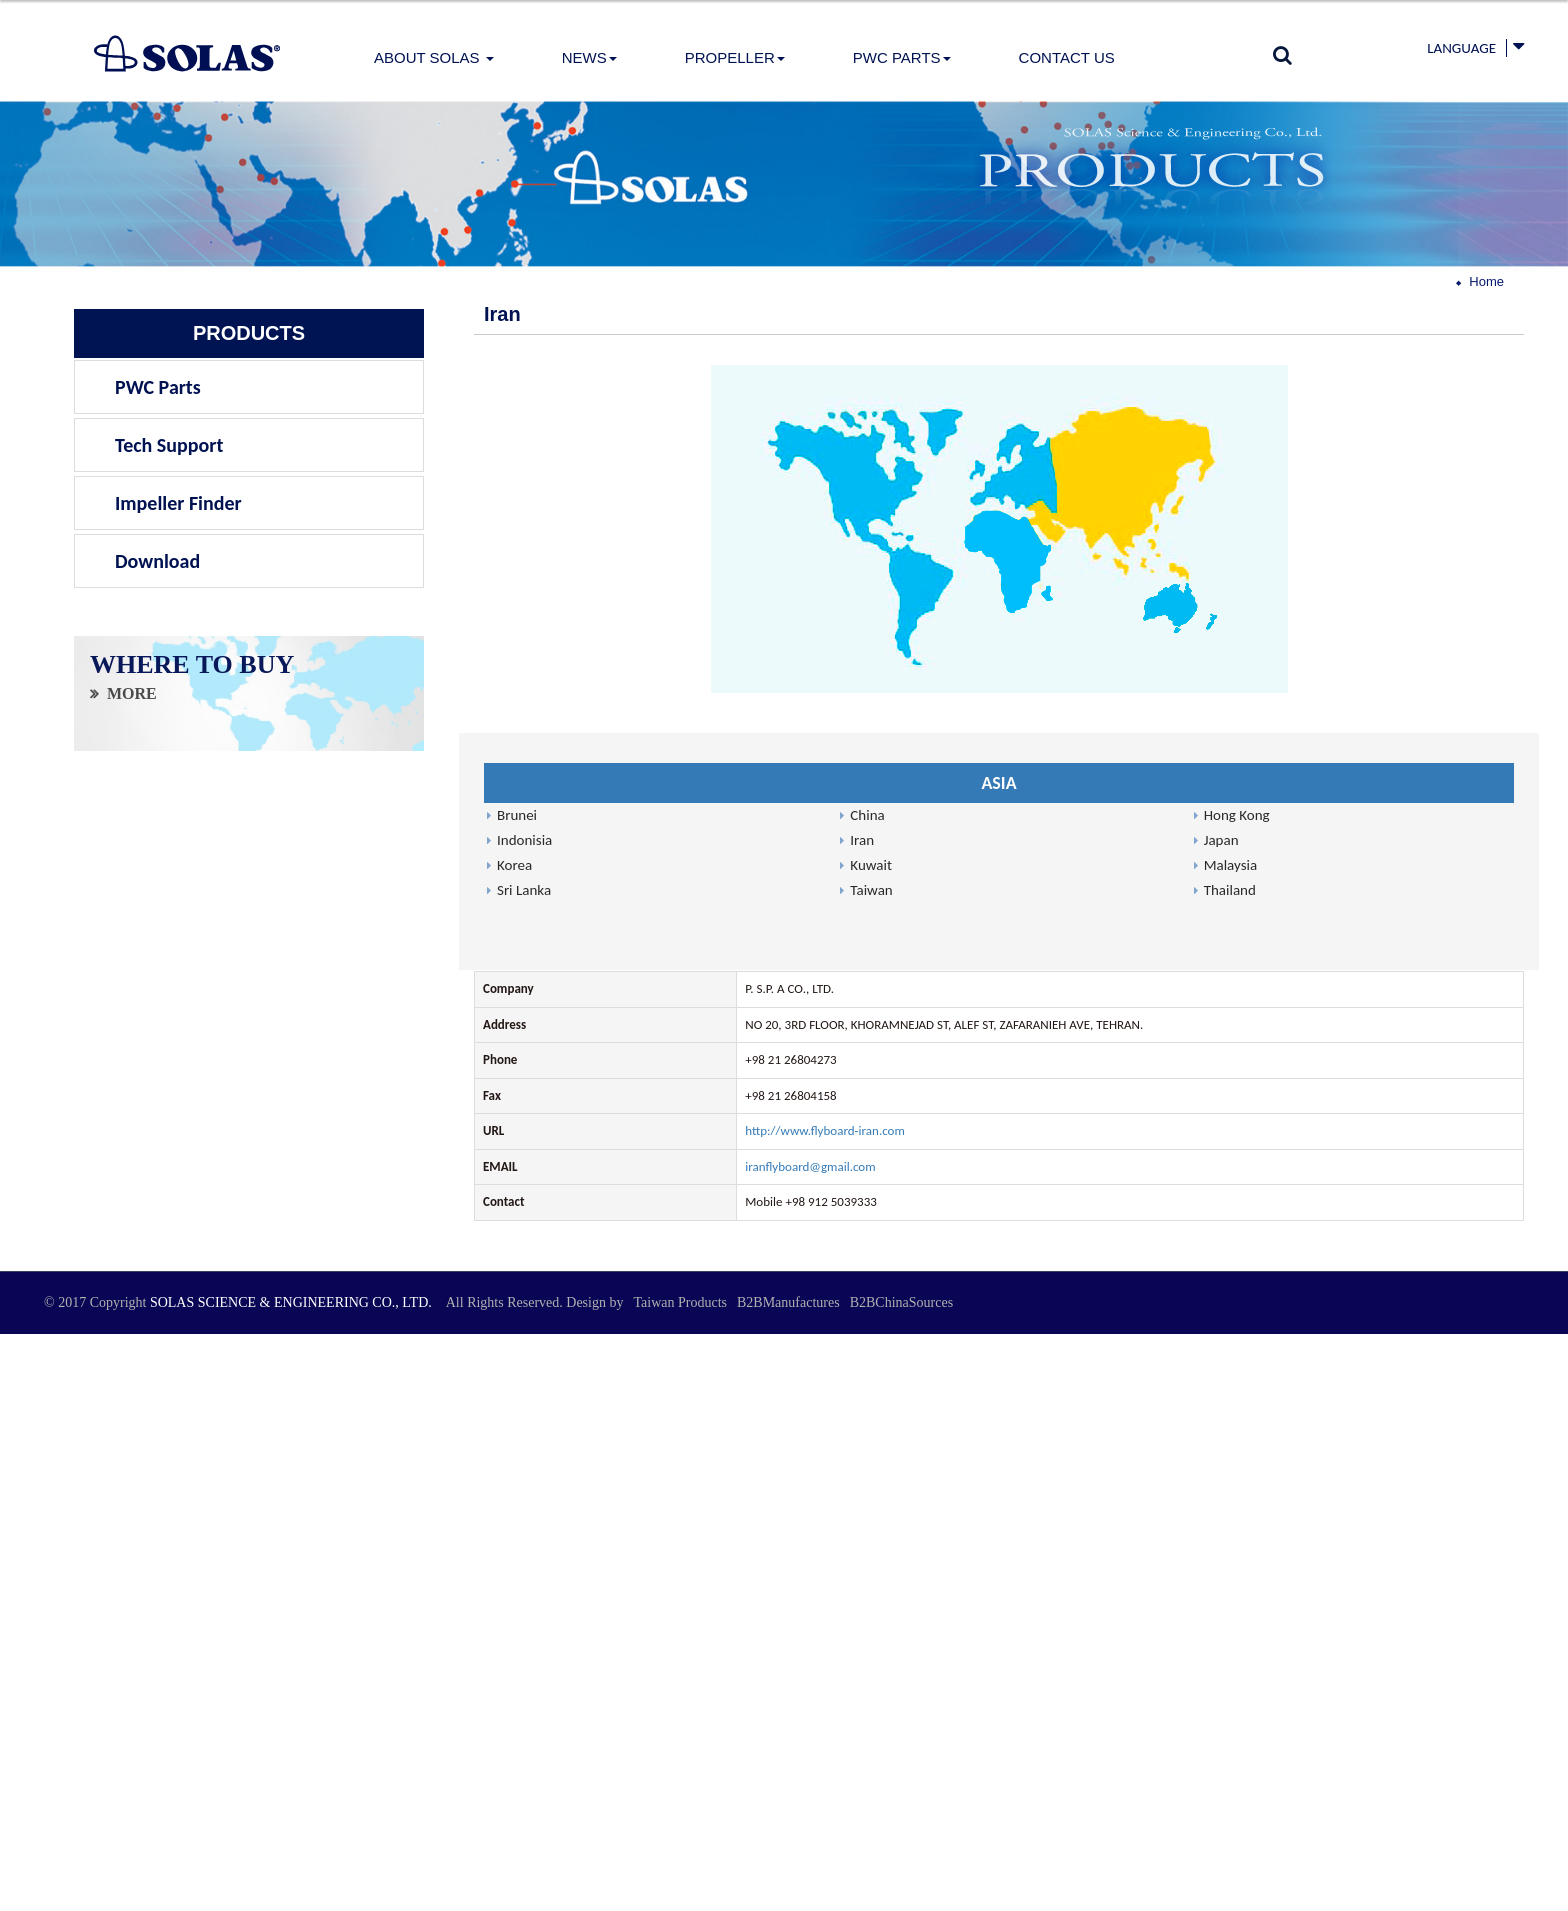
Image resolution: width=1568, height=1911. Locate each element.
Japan (1221, 840)
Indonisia (524, 840)
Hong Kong (1237, 815)
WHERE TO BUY (192, 667)
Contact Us (1067, 57)
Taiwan (871, 890)
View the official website (136, 1509)
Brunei (517, 815)
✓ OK (431, 1900)
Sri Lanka (524, 890)
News (589, 57)
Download (157, 561)
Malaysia (1231, 865)
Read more (35, 1509)
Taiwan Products (680, 1302)
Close (14, 1342)
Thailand (1230, 890)
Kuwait (871, 865)
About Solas (434, 57)
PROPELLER (735, 57)
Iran (862, 840)
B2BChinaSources (901, 1302)
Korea (514, 865)
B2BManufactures (788, 1302)
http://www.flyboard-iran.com (825, 1130)
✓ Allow (22, 1379)
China (867, 815)
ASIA (998, 783)
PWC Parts (902, 57)
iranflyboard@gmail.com (810, 1166)
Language (1461, 48)
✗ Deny (20, 1398)
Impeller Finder (178, 503)
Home (1486, 281)
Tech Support (169, 445)
